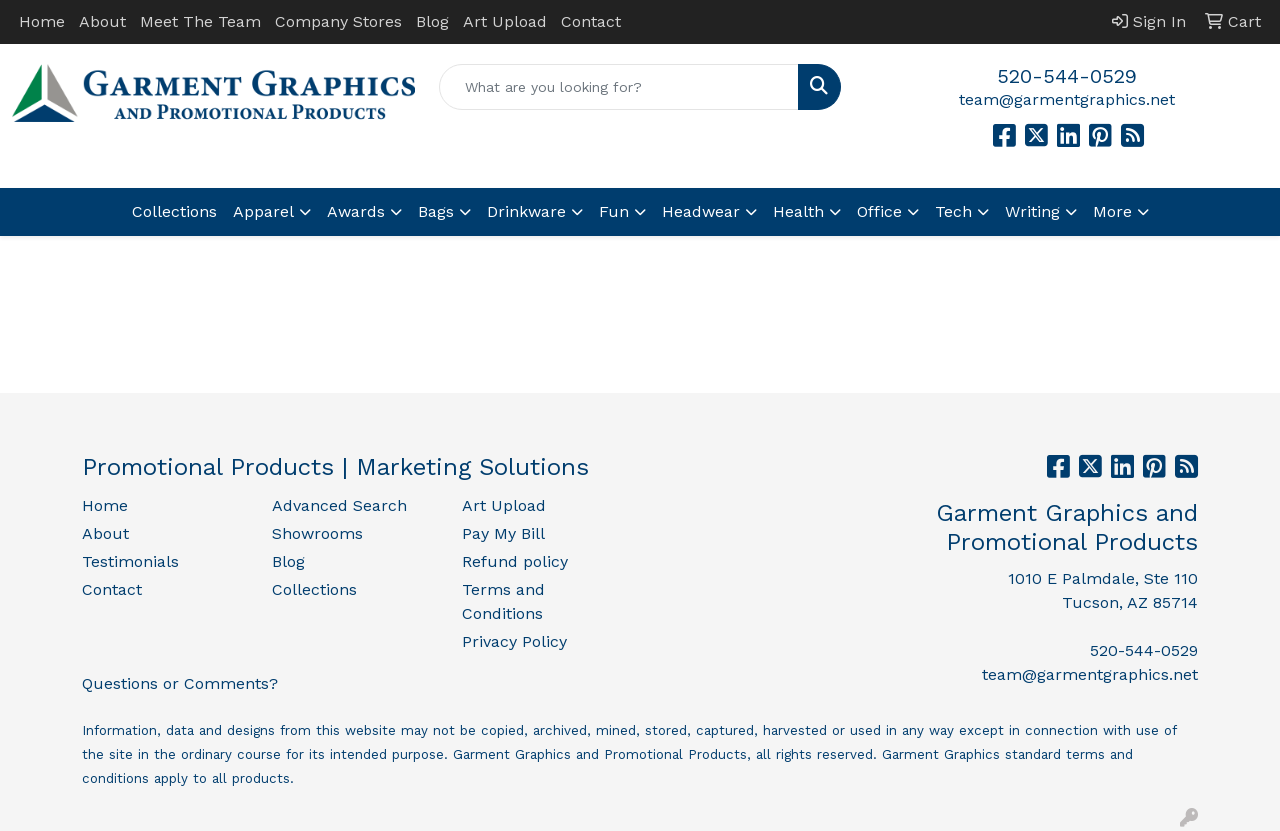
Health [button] (798, 211)
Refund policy (515, 561)
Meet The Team (200, 21)
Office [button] (879, 211)
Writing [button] (1032, 211)
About (102, 21)
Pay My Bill (503, 533)
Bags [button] (436, 211)
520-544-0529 (1067, 76)
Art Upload (505, 21)
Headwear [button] (701, 211)
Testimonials (130, 561)
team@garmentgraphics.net (1067, 99)
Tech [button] (953, 211)
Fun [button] (614, 211)
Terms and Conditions (503, 601)
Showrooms (317, 533)
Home (42, 21)
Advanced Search (339, 505)
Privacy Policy (514, 641)
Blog (432, 21)
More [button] (1112, 211)
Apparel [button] (263, 211)
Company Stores (338, 21)
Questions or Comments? (180, 683)
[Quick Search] (619, 87)
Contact (591, 21)
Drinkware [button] (526, 211)
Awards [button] (356, 211)
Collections (174, 211)
